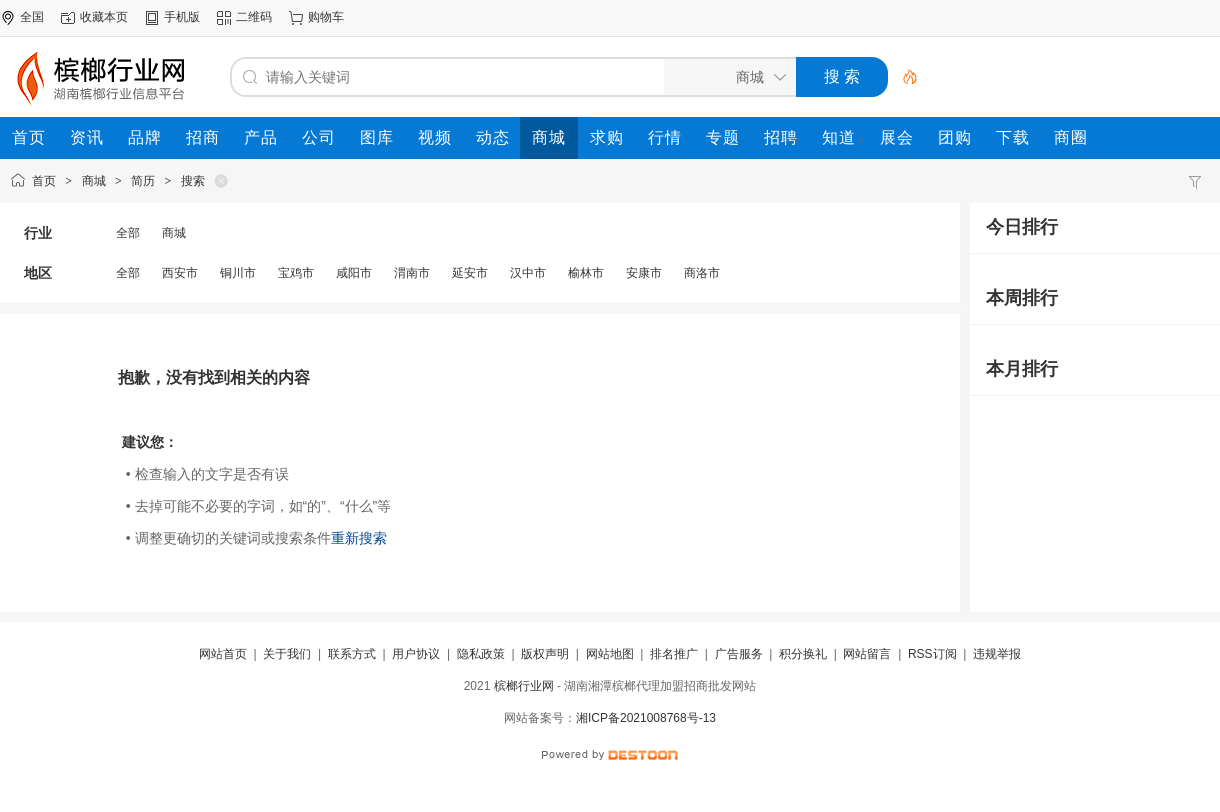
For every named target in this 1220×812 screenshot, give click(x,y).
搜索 (193, 181)
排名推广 (674, 654)
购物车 (326, 17)
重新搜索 (359, 538)
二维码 (254, 17)
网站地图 (610, 654)
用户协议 (416, 654)
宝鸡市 (296, 273)
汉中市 (528, 273)
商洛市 (702, 273)
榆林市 (586, 273)
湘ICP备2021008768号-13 (646, 718)
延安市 (470, 273)
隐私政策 (481, 654)
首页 (44, 181)
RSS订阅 (932, 654)
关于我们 (287, 654)
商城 (94, 181)
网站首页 (223, 654)
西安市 (180, 273)
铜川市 (238, 273)
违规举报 (997, 654)
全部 (128, 233)
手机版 (182, 17)
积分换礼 (803, 654)
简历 (143, 181)
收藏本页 (104, 17)
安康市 (644, 273)
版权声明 (545, 654)
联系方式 (352, 654)
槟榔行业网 (524, 686)
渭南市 (412, 273)
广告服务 (739, 654)
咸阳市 (354, 273)
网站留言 (867, 654)
